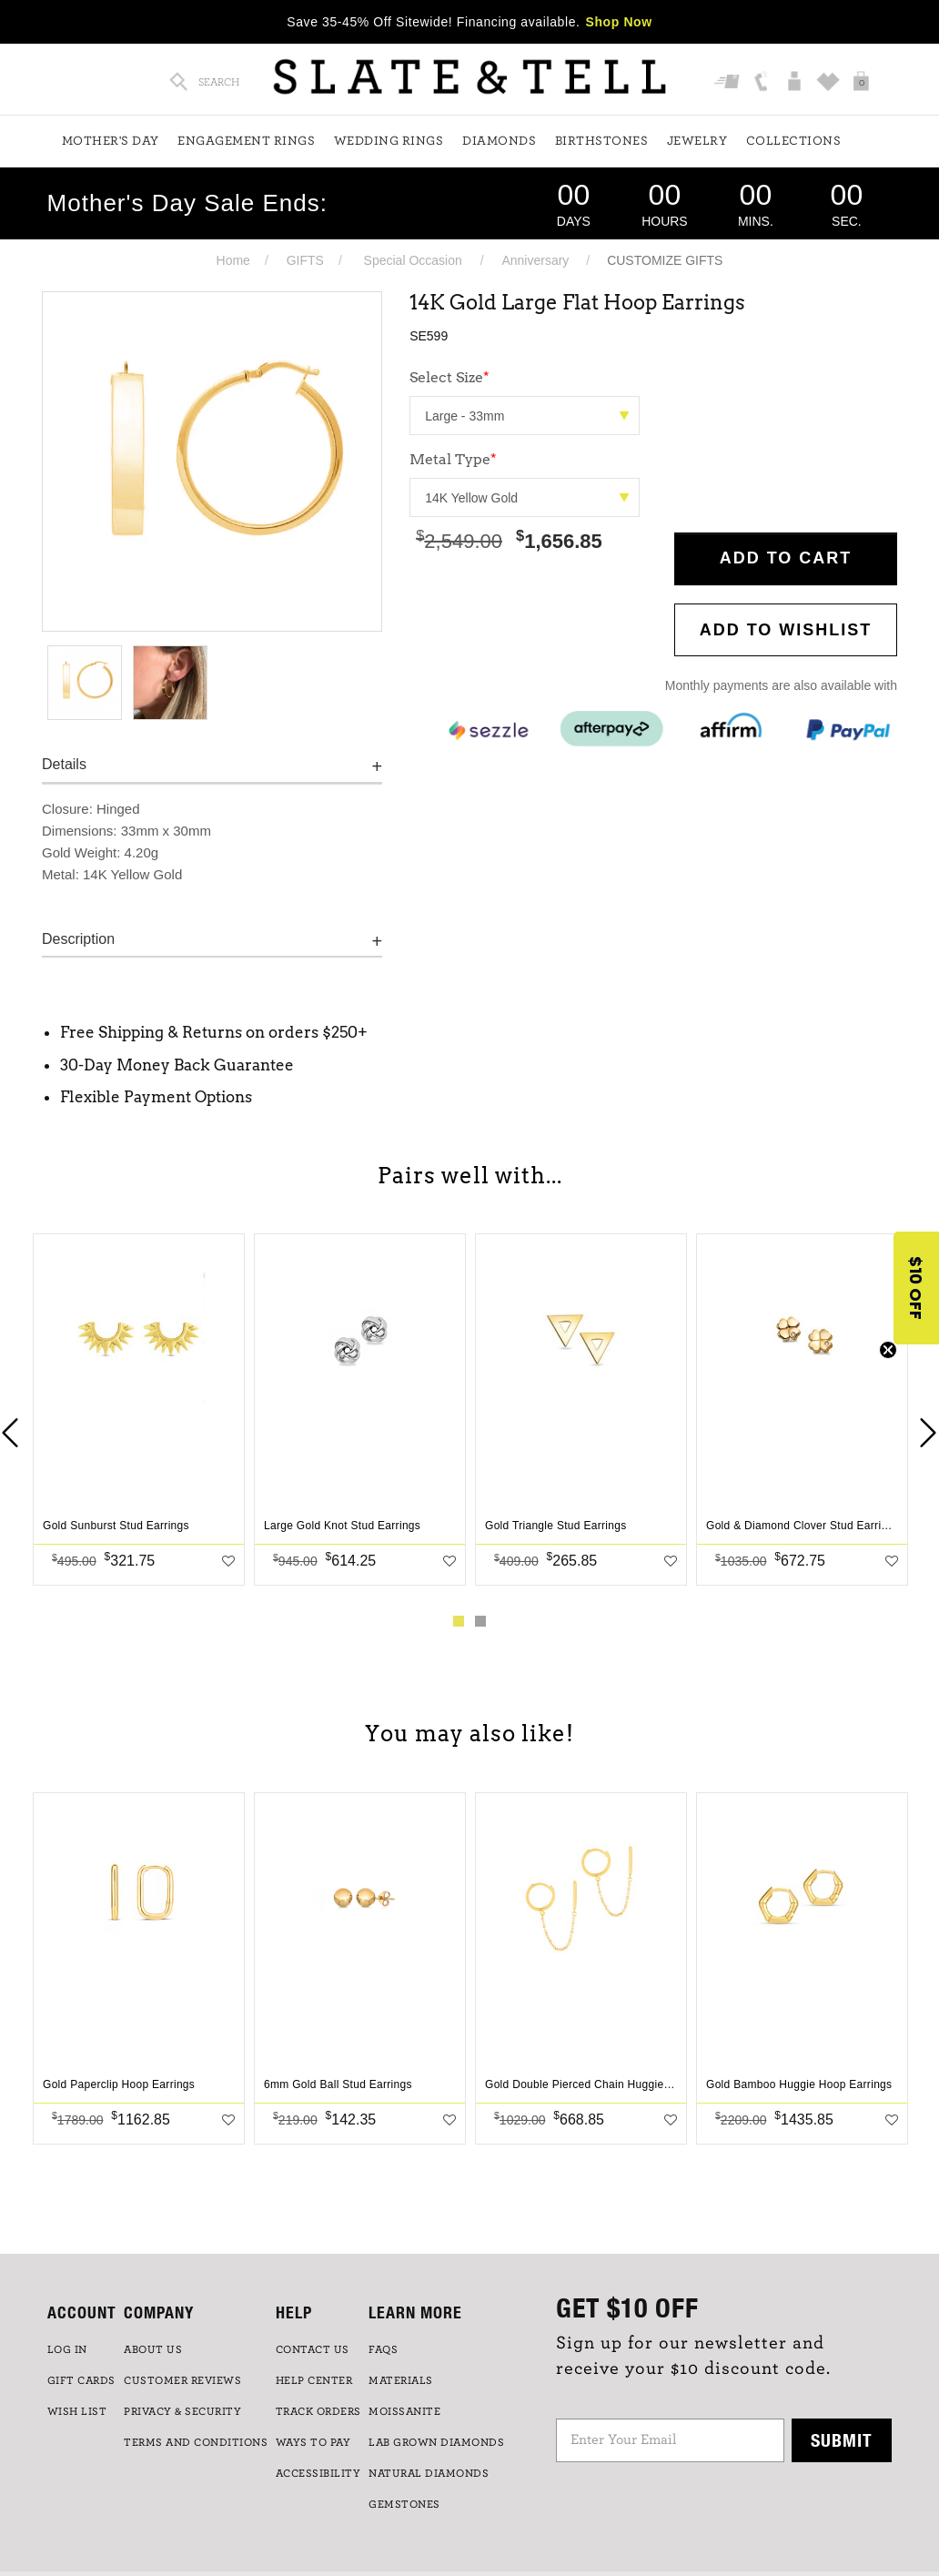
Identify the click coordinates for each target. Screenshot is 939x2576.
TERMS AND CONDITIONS (196, 2442)
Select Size (449, 377)
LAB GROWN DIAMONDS (436, 2442)
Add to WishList (786, 630)
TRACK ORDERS (318, 2411)
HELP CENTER (314, 2380)
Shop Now (619, 22)
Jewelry (697, 141)
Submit (842, 2439)
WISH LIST (77, 2411)
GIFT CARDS (81, 2380)
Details (64, 764)
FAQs (383, 2349)
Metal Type (453, 459)
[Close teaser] (888, 1350)
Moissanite (404, 2411)
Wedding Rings (389, 141)
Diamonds (499, 141)
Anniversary (535, 260)
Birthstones (602, 141)
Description (78, 939)
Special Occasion (413, 260)
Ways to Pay (313, 2442)
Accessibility (318, 2473)
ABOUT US (153, 2349)
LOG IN (67, 2349)
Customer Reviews (182, 2380)
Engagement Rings (246, 141)
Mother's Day (110, 141)
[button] (916, 1288)
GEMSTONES (404, 2504)
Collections (794, 141)
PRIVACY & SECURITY (182, 2411)
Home (233, 260)
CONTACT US (312, 2349)
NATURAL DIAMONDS (429, 2473)
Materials (401, 2380)
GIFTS (305, 260)
